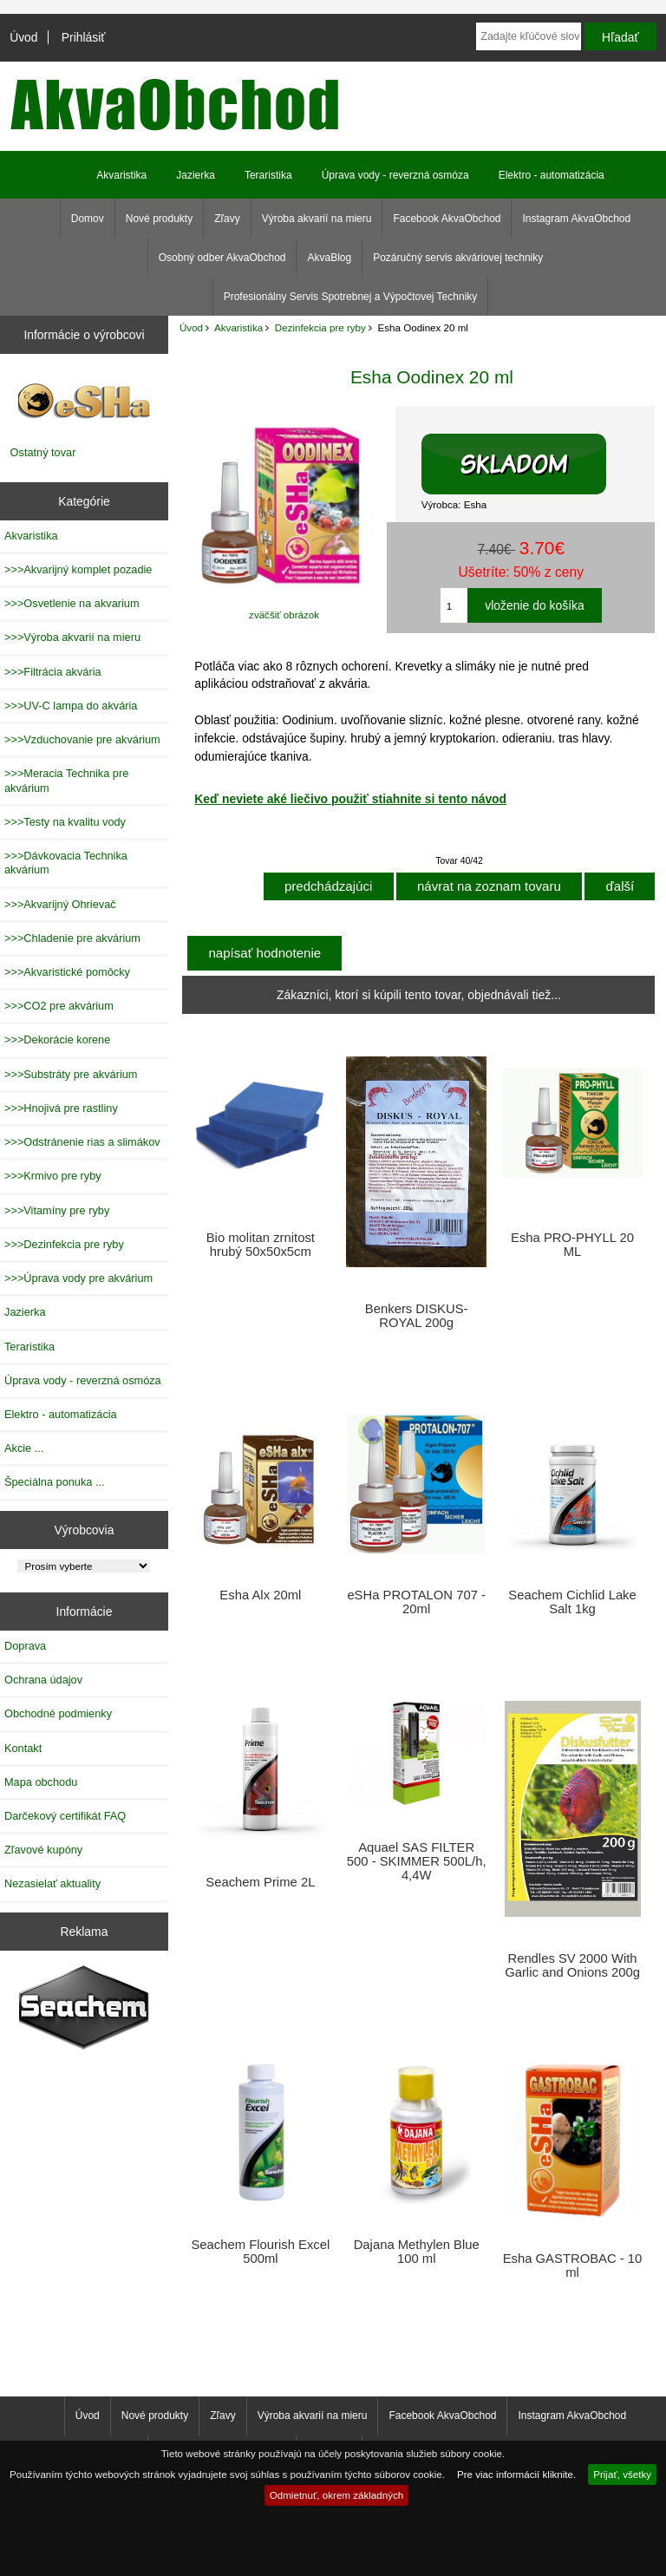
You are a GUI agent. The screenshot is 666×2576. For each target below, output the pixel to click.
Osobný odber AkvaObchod (222, 258)
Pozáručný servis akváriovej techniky (458, 258)
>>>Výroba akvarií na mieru (72, 637)
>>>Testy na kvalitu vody (65, 821)
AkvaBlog (329, 258)
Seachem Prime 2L (260, 1882)
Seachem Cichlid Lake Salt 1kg (572, 1602)
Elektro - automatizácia (551, 175)
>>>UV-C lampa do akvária (70, 705)
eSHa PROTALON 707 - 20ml (416, 1602)
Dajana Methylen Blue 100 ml (417, 2251)
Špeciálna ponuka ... (54, 1481)
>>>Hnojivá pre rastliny (61, 1108)
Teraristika (268, 175)
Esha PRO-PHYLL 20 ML (572, 1245)
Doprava (25, 1645)
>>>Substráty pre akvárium (70, 1074)
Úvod (23, 37)
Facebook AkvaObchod (446, 218)
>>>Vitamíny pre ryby (56, 1210)
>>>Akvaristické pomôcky (67, 971)
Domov (87, 218)
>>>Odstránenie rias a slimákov (82, 1141)
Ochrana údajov (43, 1679)
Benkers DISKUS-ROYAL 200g (416, 1316)
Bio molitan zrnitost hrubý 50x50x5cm (260, 1245)
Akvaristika (238, 327)
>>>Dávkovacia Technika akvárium (65, 862)
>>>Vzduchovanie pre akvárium (82, 739)
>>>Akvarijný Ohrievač (60, 904)
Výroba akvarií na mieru (317, 218)
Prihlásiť (84, 37)
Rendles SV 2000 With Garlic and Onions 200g (572, 1965)
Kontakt (23, 1748)
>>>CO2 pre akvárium (59, 1005)
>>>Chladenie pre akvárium (72, 938)
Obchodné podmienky (58, 1713)
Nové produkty (159, 218)
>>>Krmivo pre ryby (52, 1175)
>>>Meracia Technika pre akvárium (66, 780)
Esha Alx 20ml (260, 1595)
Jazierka (195, 175)
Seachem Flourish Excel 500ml (260, 2251)
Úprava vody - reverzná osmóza (395, 175)
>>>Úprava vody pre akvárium (78, 1278)
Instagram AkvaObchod (576, 218)
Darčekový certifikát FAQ (65, 1815)
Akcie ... (23, 1448)
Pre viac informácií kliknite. (516, 2474)
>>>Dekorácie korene (57, 1039)
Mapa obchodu (40, 1781)
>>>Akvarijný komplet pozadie (78, 569)
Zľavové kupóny (43, 1849)
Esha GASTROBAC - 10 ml (573, 2265)
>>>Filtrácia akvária (52, 671)
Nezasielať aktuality (52, 1883)
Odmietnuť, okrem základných (337, 2495)
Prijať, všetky (622, 2474)
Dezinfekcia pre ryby (320, 327)
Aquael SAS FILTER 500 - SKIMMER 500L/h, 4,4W (416, 1861)
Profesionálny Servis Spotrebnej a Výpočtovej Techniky (351, 297)
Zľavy (227, 218)
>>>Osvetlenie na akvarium (72, 603)
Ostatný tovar (43, 452)
